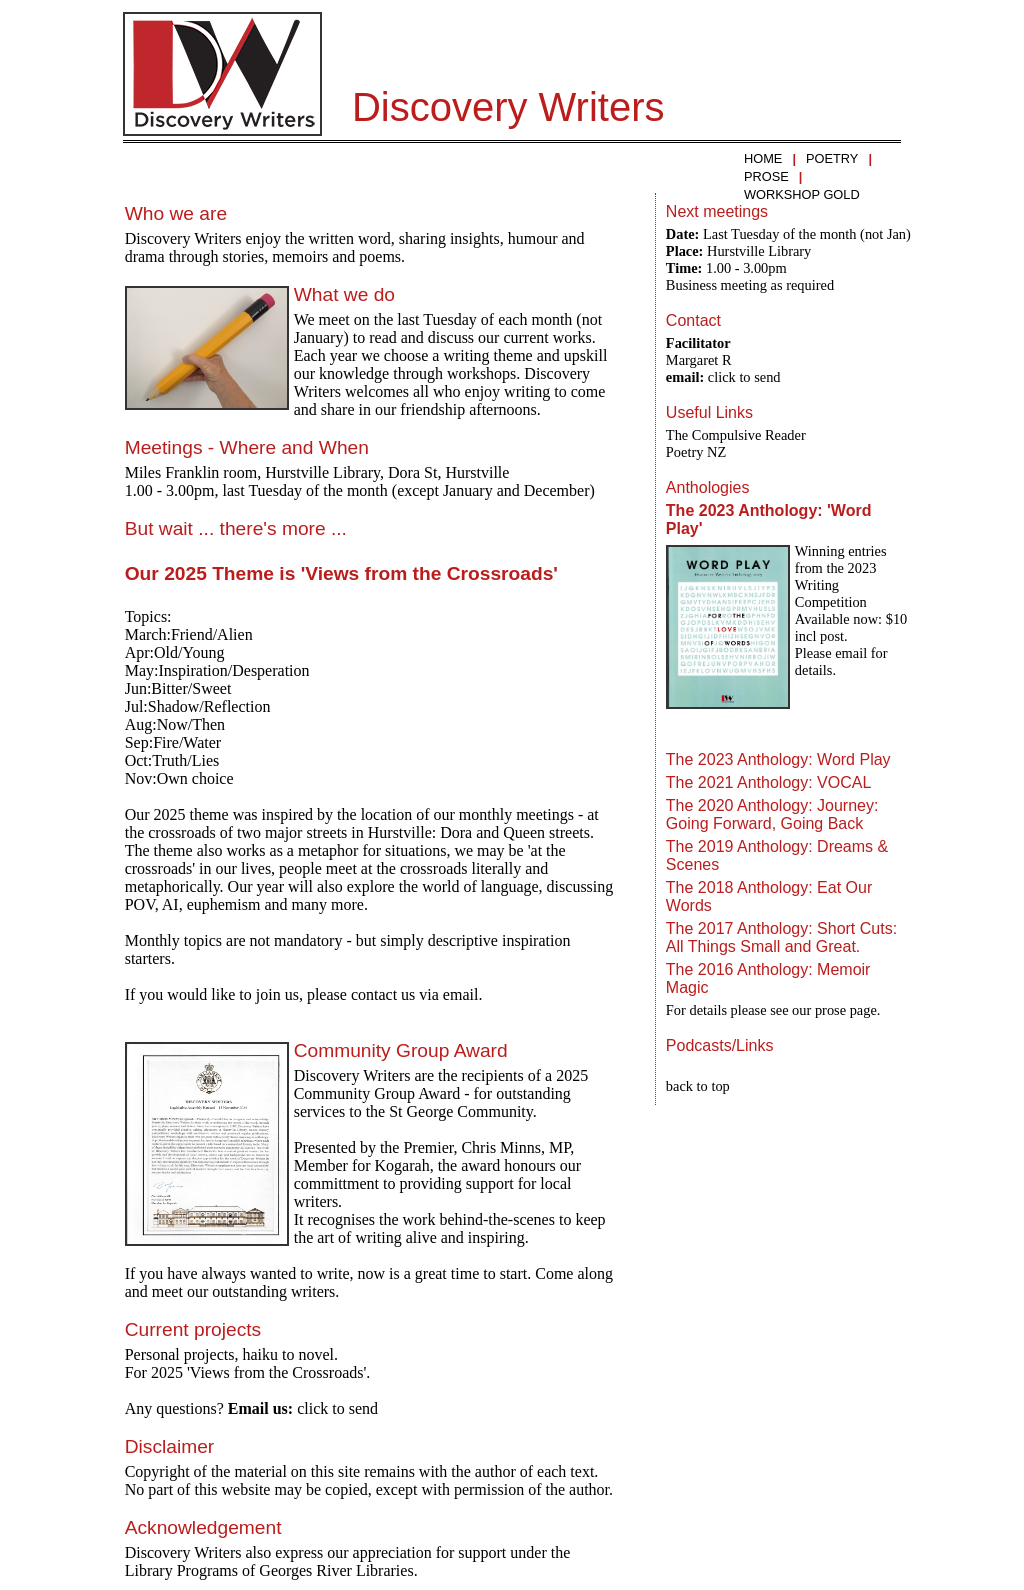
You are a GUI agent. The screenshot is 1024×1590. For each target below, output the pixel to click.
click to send (337, 1408)
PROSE (766, 176)
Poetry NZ (696, 452)
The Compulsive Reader (736, 435)
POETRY (832, 158)
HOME (763, 158)
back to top (698, 1086)
